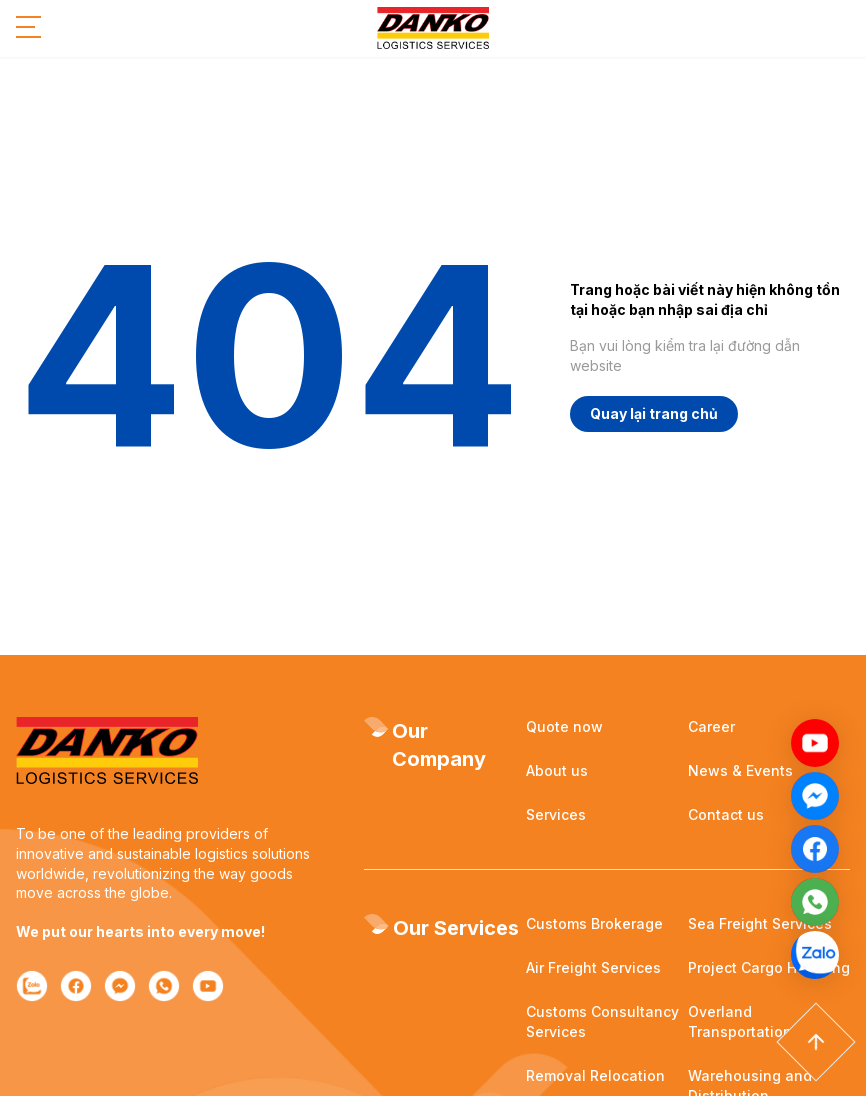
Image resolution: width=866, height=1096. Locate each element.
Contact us (726, 814)
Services (556, 814)
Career (711, 726)
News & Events (740, 770)
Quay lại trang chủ (654, 413)
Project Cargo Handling (769, 967)
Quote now (564, 726)
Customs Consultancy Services (602, 1021)
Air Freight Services (593, 967)
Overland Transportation (740, 1021)
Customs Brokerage (594, 923)
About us (557, 770)
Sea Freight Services (760, 923)
